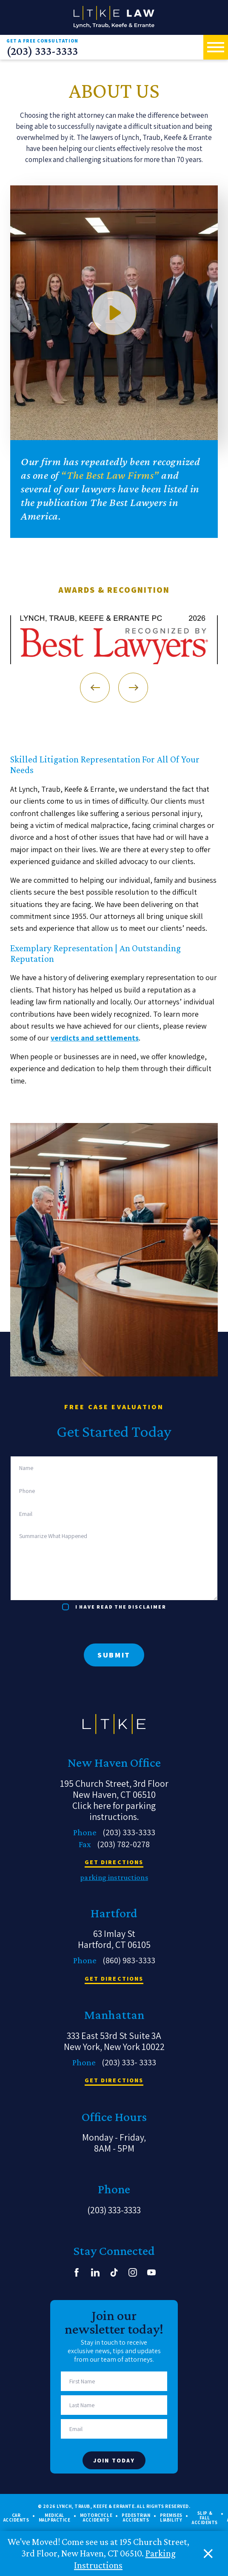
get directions (114, 1862)
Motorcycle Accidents (96, 2517)
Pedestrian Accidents (136, 2517)
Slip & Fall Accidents (205, 2518)
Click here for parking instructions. (114, 1811)
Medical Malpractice (55, 2517)
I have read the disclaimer (120, 1606)
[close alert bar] (208, 2553)
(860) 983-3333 (129, 1960)
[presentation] (75, 1626)
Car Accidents (16, 2517)
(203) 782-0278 (123, 1844)
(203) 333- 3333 (129, 2062)
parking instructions (114, 1877)
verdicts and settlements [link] (95, 1038)
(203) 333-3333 (42, 51)
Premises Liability (171, 2517)
